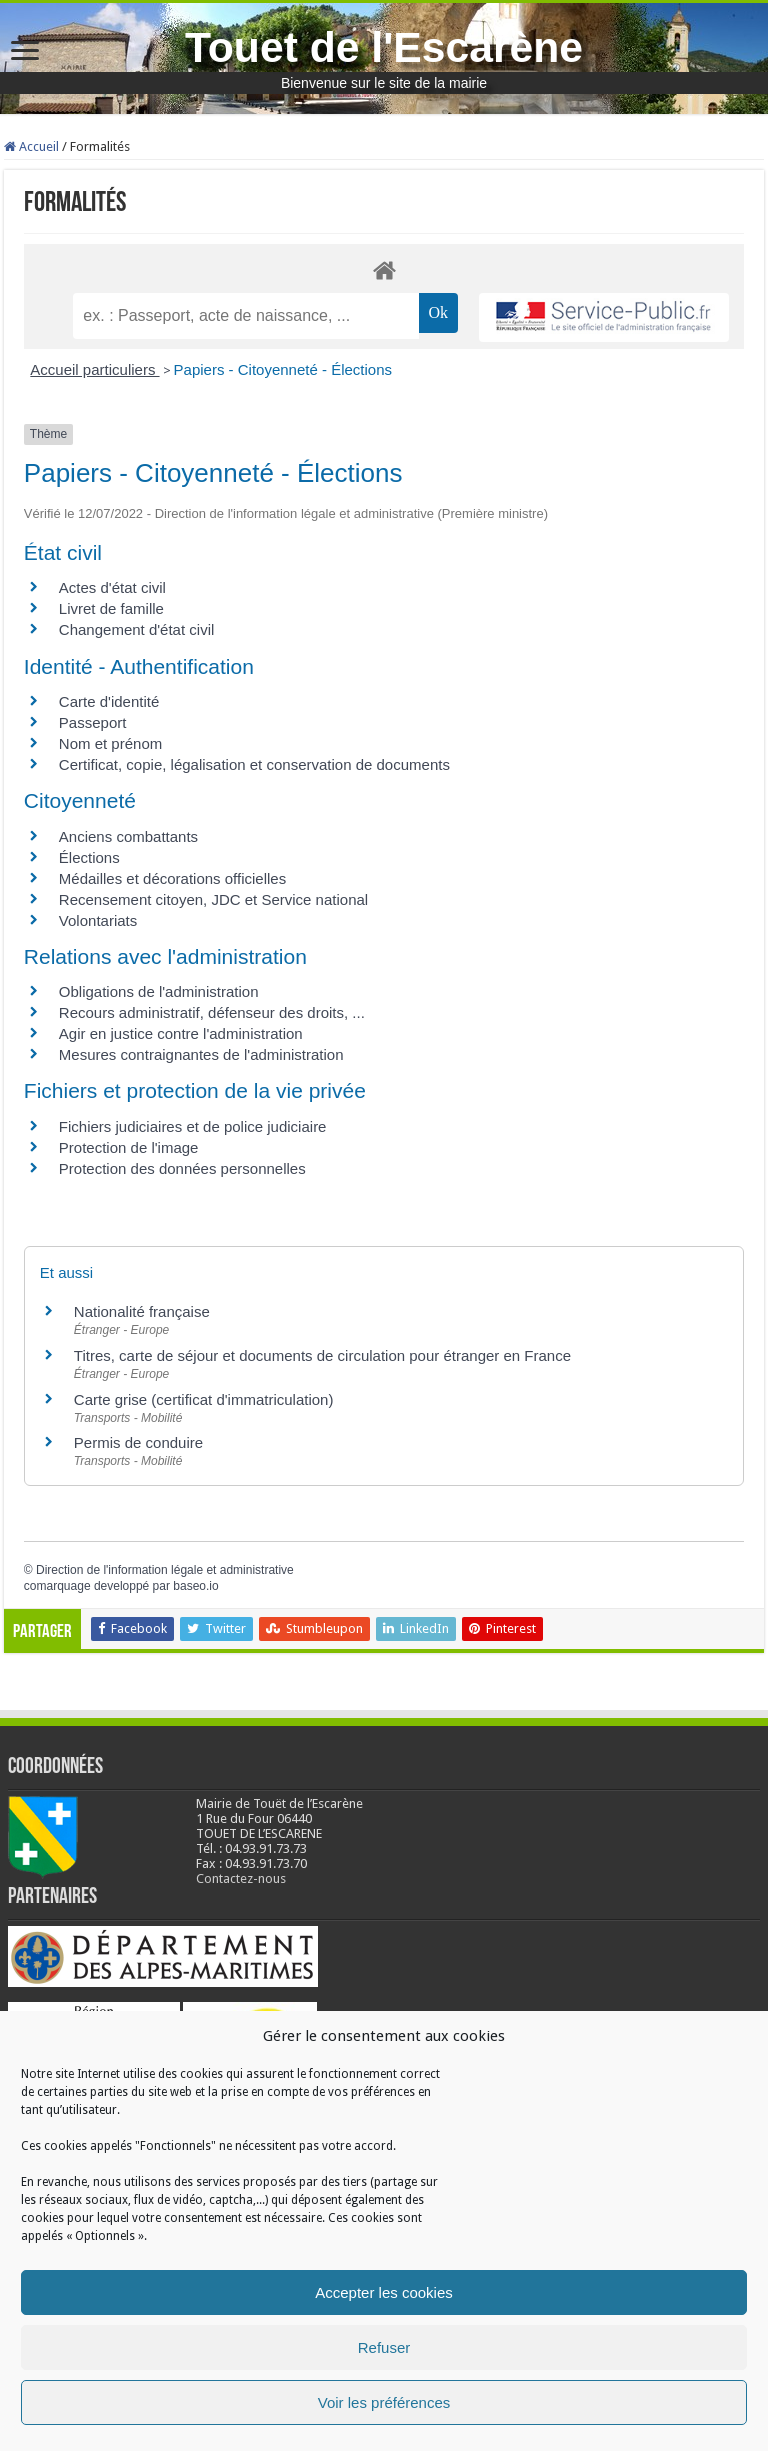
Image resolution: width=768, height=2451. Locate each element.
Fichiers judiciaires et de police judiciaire (193, 1126)
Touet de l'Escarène (384, 47)
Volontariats (98, 920)
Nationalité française (142, 1311)
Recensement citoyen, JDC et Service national (213, 899)
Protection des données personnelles (182, 1168)
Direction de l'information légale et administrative (165, 1570)
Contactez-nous (241, 1878)
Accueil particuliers (94, 369)
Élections (89, 857)
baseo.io (195, 1586)
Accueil (31, 146)
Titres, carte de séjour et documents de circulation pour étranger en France (322, 1355)
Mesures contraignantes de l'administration (201, 1054)
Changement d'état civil (136, 629)
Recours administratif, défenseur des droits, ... (212, 1012)
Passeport (93, 722)
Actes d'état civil (112, 587)
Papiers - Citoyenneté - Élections (283, 369)
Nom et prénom (110, 743)
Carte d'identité (109, 701)
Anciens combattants (128, 836)
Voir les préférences (384, 2402)
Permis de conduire (138, 1442)
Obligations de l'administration (159, 991)
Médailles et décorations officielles (172, 878)
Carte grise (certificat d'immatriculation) (204, 1399)
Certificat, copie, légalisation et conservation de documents (254, 764)
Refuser (384, 2347)
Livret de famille (111, 608)
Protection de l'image (129, 1147)
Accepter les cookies (384, 2292)
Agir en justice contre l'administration (181, 1033)
